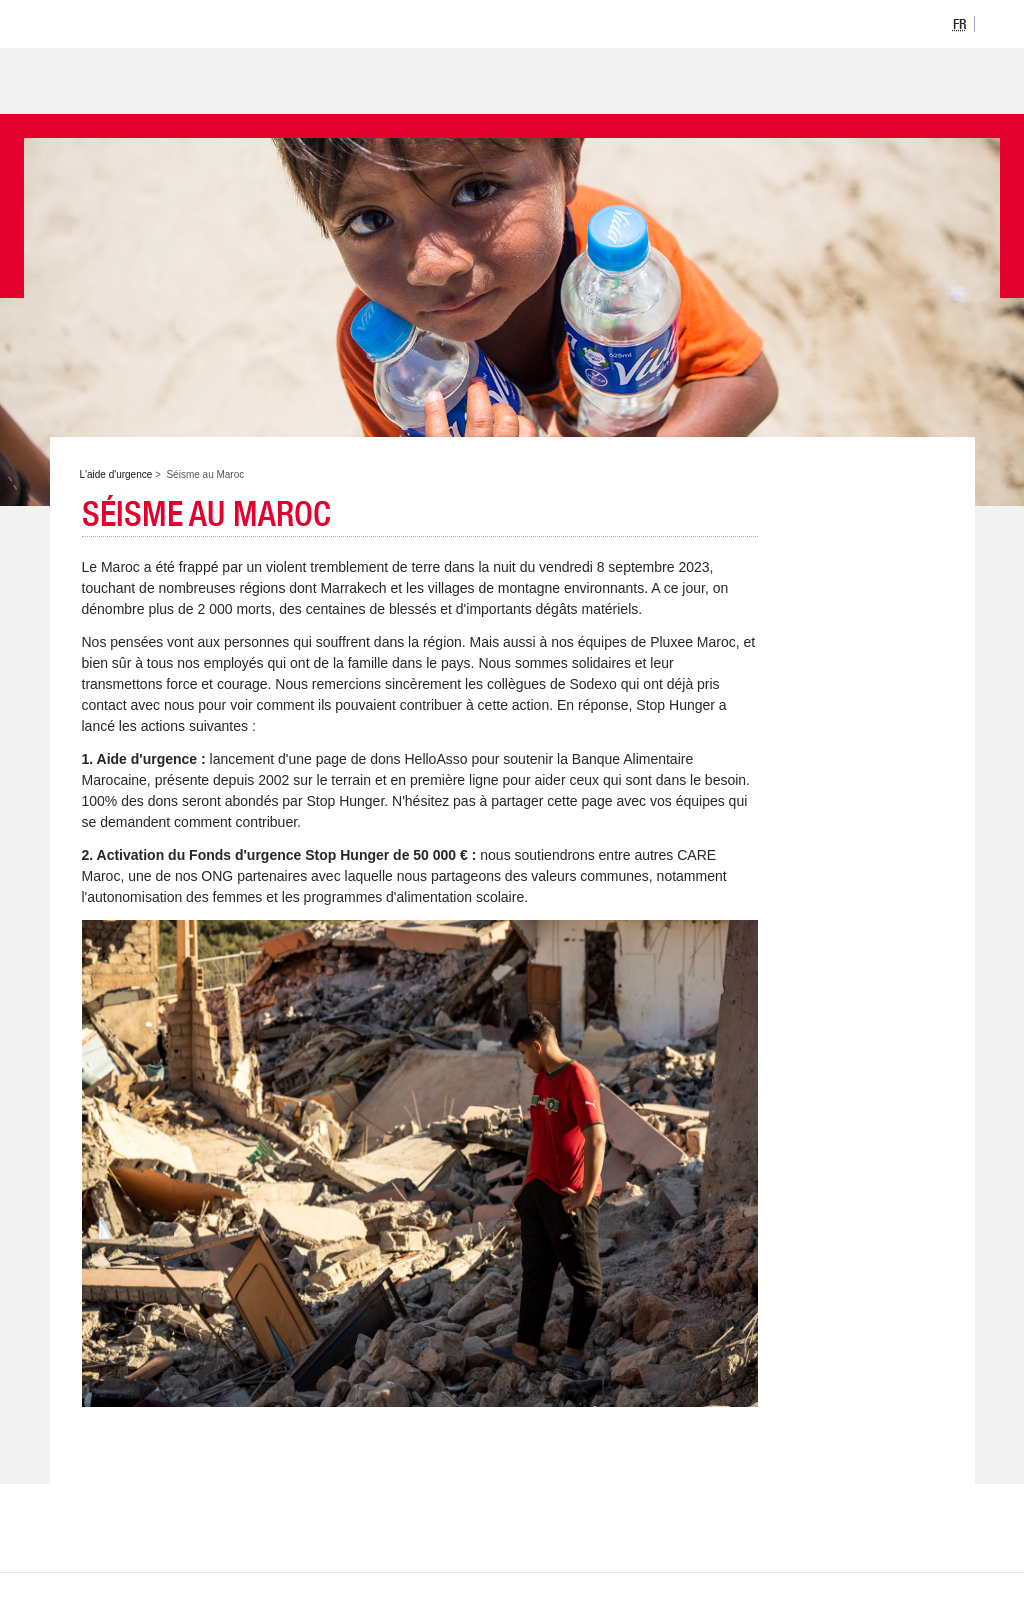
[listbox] (960, 22)
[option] (960, 24)
